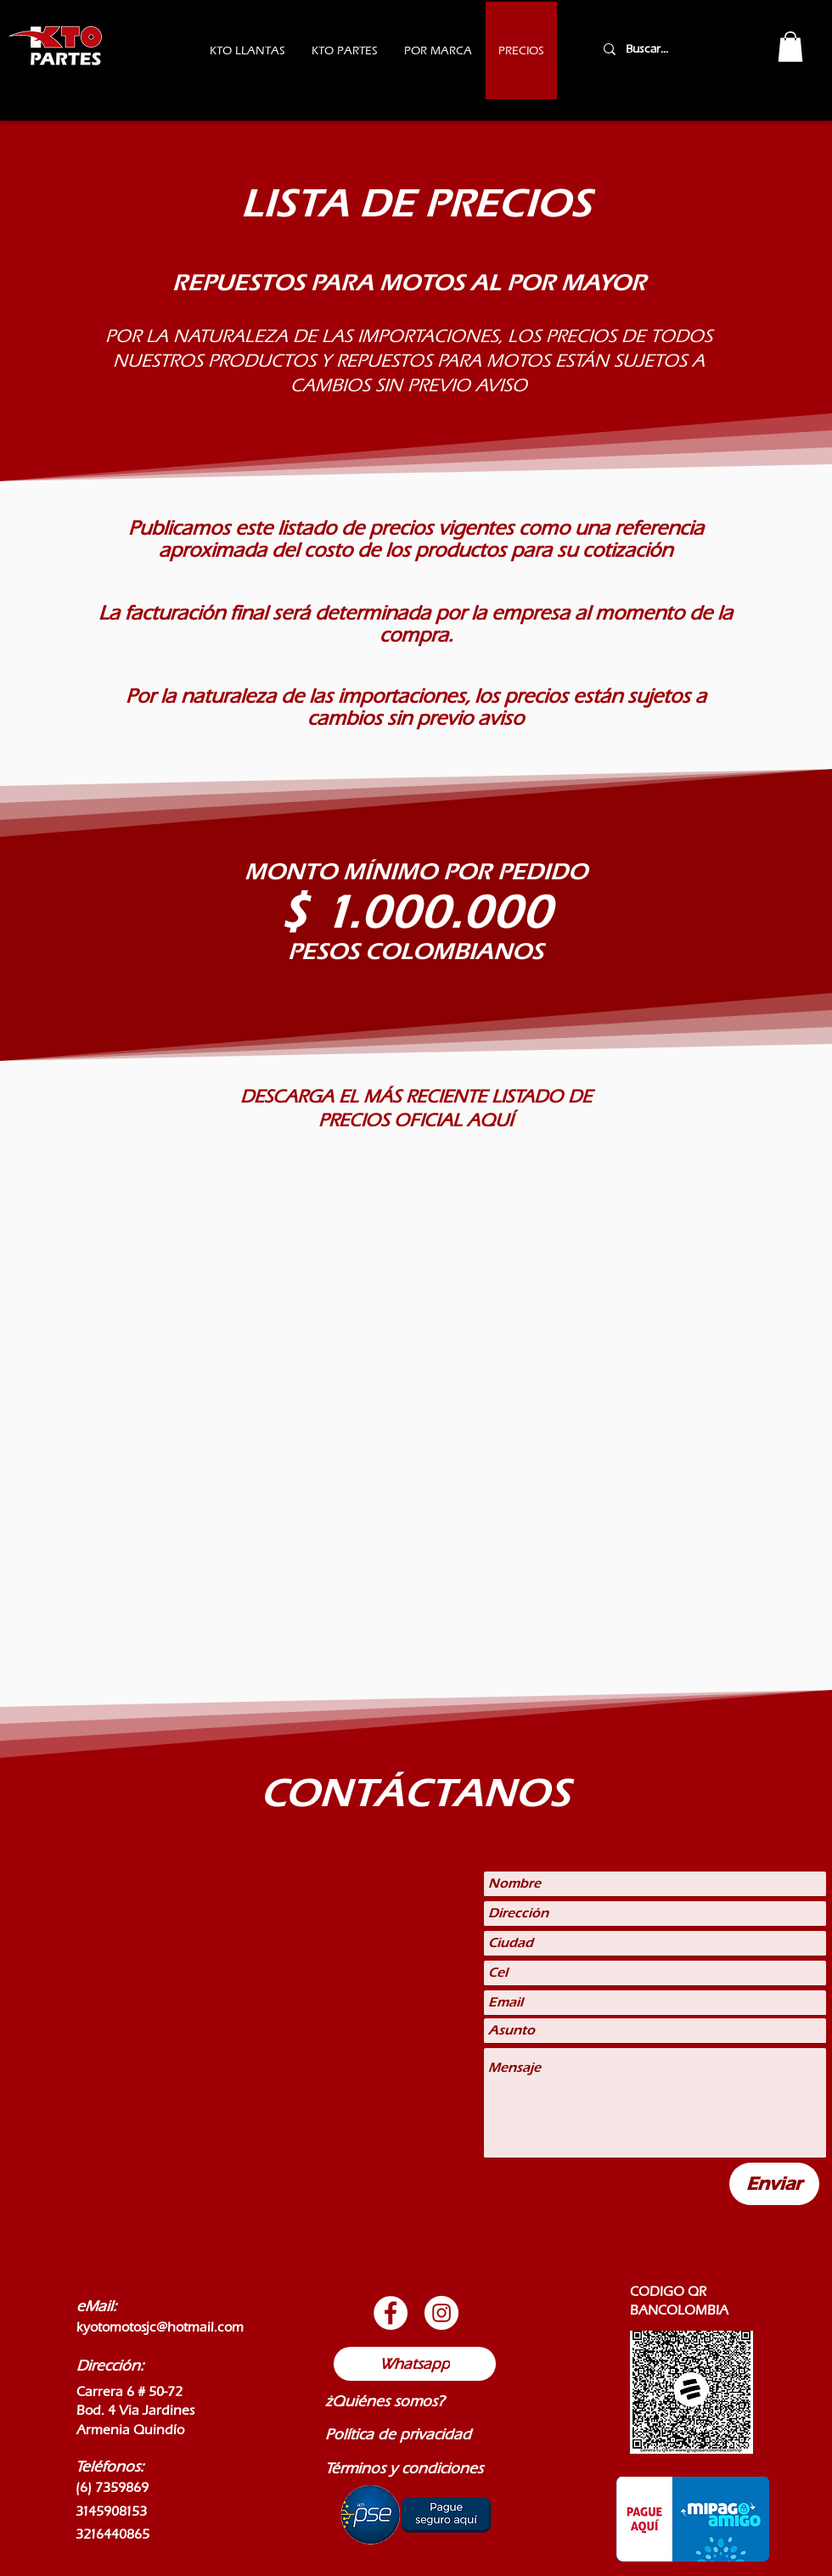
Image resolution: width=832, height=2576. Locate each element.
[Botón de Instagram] (441, 2313)
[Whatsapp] (415, 2364)
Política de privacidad (398, 2434)
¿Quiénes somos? (384, 2401)
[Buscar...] (669, 49)
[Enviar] (774, 2184)
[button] (790, 46)
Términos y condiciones (404, 2468)
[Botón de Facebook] (391, 2313)
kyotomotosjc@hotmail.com (160, 2327)
